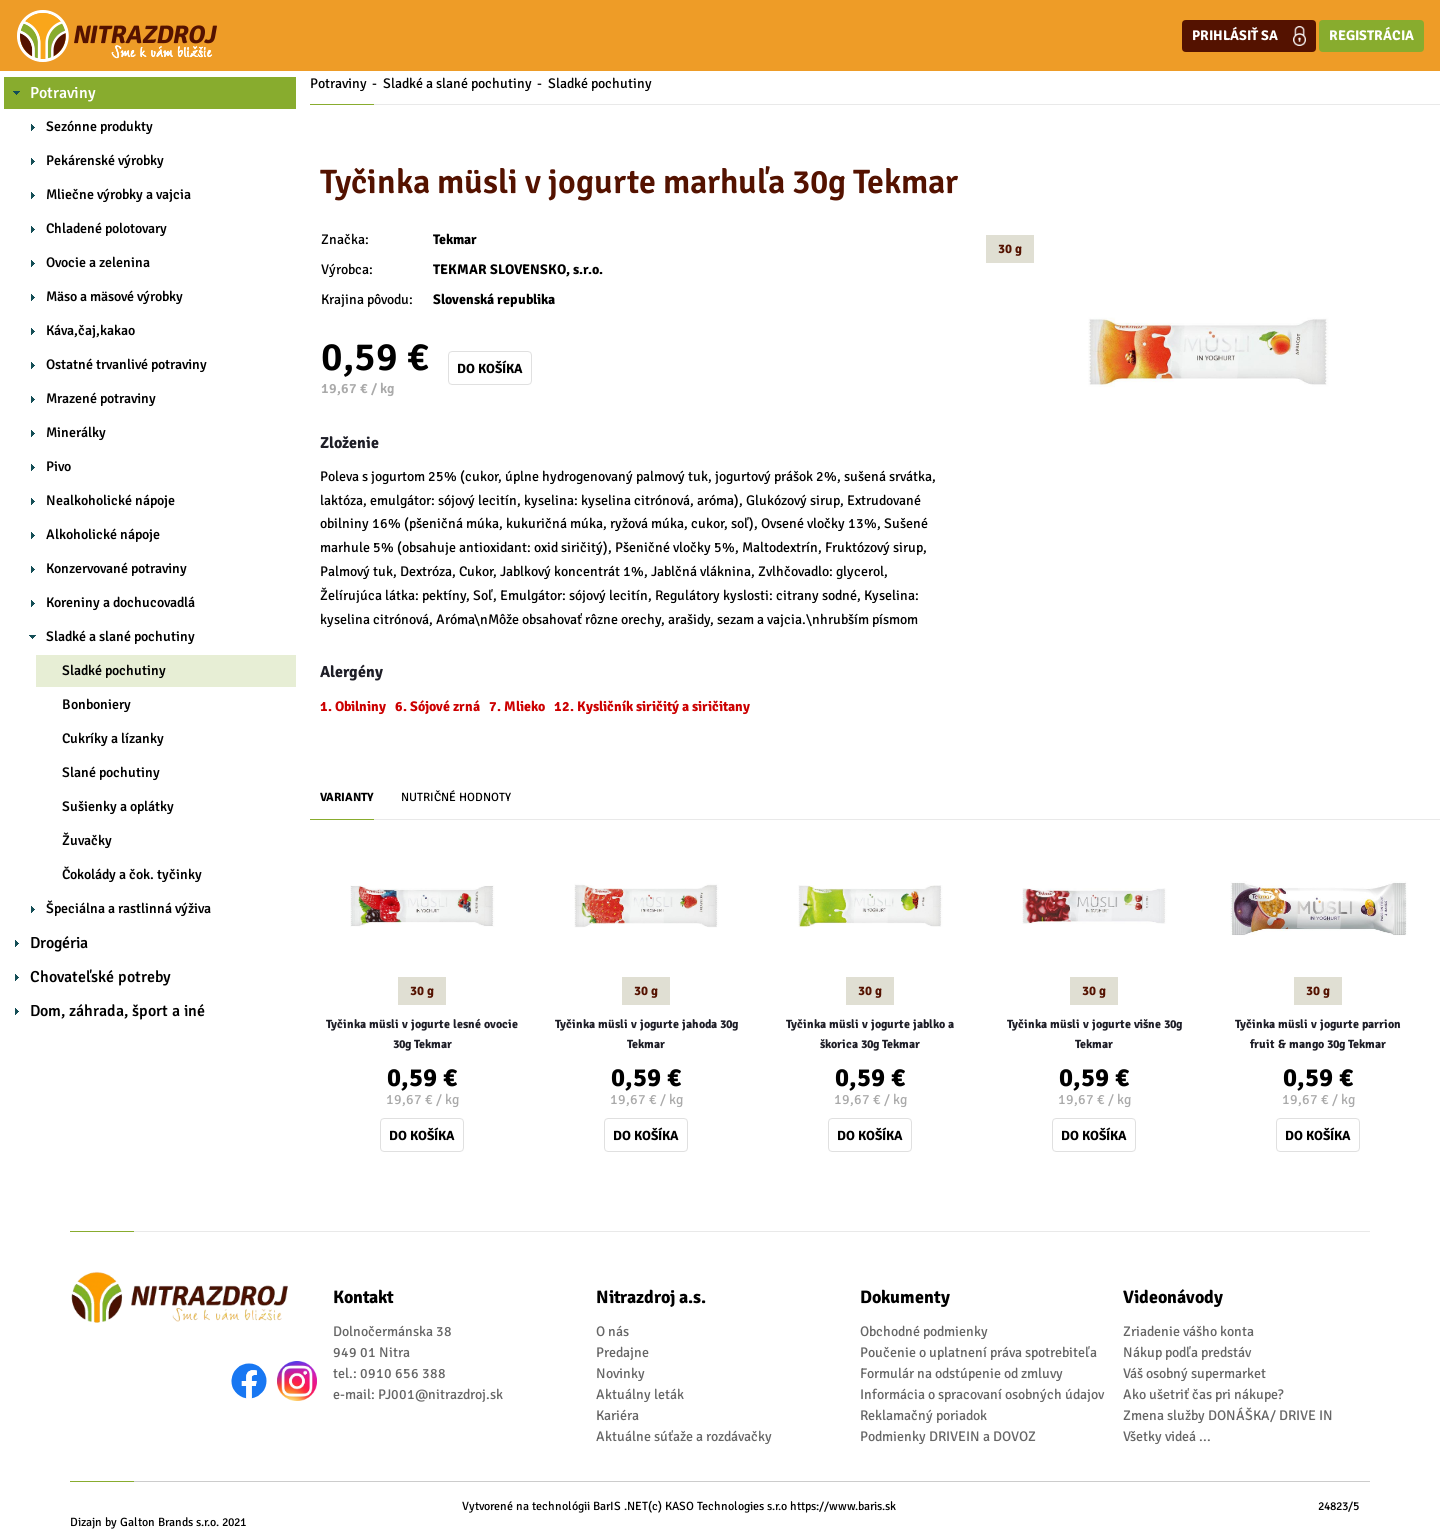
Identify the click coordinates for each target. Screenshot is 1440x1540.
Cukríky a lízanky (113, 738)
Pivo (58, 466)
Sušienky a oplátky (118, 806)
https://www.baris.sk (843, 1506)
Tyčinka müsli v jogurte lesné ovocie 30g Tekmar (422, 1034)
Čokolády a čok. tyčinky (132, 874)
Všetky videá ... (1167, 1436)
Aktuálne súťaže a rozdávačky (684, 1436)
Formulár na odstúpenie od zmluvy (961, 1373)
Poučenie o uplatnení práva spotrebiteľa (978, 1352)
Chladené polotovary (106, 228)
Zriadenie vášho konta (1188, 1331)
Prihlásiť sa (1249, 36)
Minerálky (76, 432)
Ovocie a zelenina (98, 262)
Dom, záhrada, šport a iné (117, 1011)
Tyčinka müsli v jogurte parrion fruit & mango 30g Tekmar (1318, 1034)
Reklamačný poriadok (923, 1415)
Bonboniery (96, 704)
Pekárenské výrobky (105, 160)
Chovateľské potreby (100, 977)
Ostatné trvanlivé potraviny (126, 364)
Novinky (620, 1373)
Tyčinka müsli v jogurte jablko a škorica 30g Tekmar (870, 1034)
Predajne (622, 1352)
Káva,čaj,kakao (90, 330)
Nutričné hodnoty (456, 797)
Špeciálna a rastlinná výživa (128, 908)
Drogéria (59, 943)
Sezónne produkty (99, 126)
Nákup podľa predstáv (1187, 1352)
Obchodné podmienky (924, 1331)
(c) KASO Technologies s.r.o (717, 1506)
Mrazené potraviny (101, 398)
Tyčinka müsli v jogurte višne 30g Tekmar (1094, 1034)
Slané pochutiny (111, 772)
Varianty (347, 797)
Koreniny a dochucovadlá (120, 602)
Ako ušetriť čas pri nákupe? (1203, 1394)
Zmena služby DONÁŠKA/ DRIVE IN (1228, 1415)
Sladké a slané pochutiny (120, 636)
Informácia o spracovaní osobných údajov (982, 1394)
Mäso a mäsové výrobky (114, 296)
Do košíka (490, 368)
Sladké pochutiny (114, 670)
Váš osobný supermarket (1194, 1373)
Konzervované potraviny (116, 568)
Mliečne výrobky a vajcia (118, 194)
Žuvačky (87, 840)
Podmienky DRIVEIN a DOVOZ (948, 1436)
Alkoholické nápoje (103, 534)
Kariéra (617, 1415)
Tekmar (455, 239)
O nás (612, 1331)
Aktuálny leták (640, 1394)
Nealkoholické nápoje (110, 500)
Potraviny (63, 93)
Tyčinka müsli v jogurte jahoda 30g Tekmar (646, 1034)
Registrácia (1371, 35)
